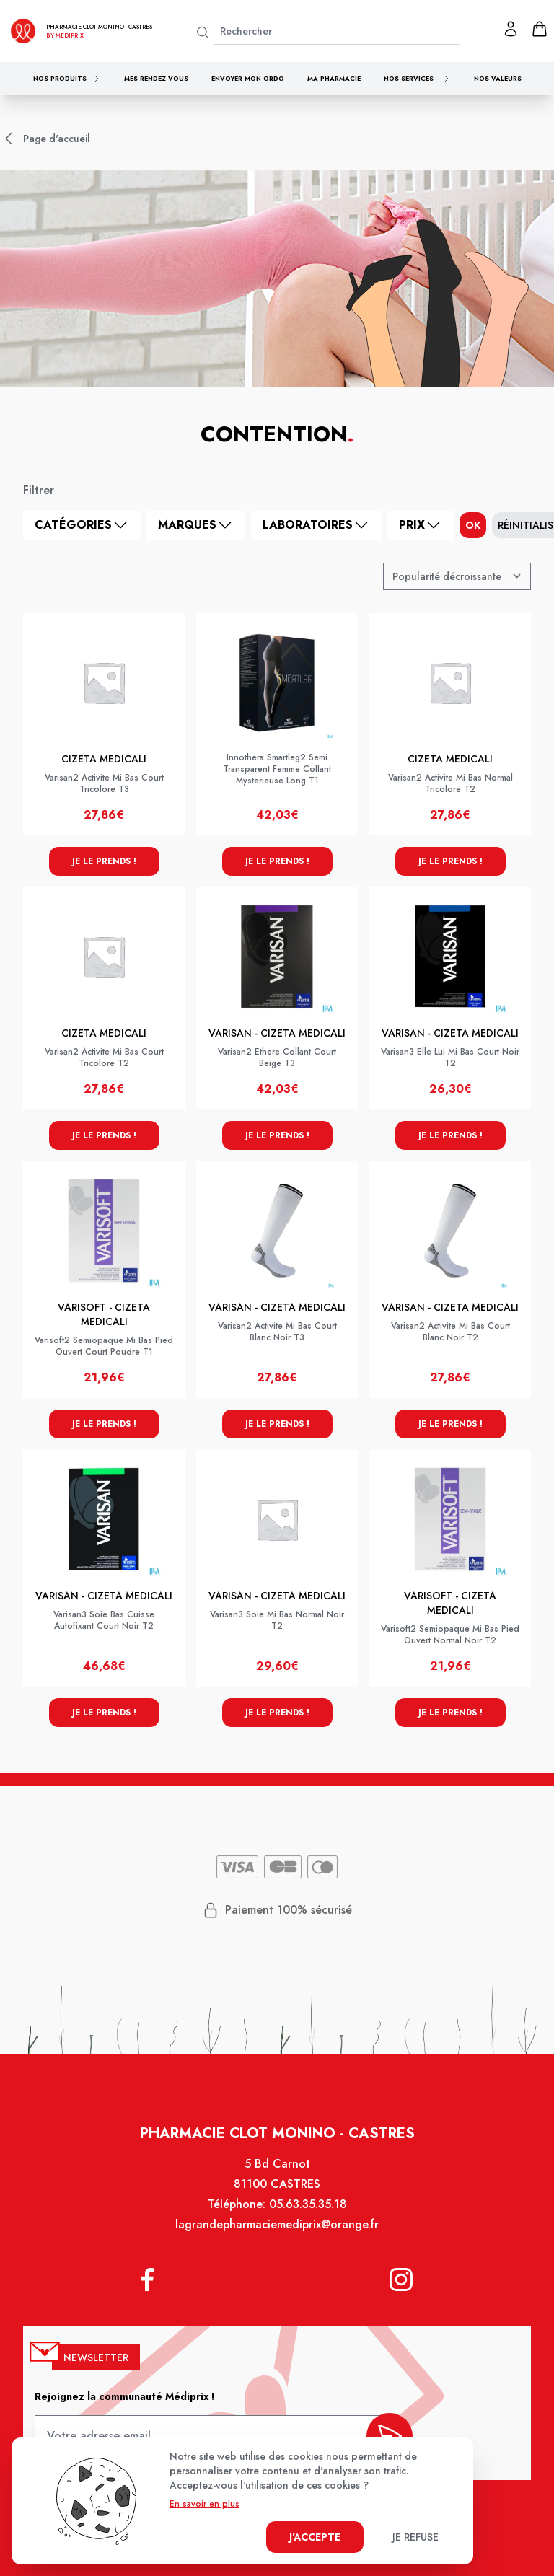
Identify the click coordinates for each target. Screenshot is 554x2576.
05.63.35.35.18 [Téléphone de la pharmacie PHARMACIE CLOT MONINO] (307, 2206)
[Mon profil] (510, 29)
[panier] (539, 29)
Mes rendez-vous (156, 78)
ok (472, 525)
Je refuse (415, 2537)
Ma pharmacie (334, 78)
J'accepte (314, 2537)
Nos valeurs (498, 78)
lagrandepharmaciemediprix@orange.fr (277, 2225)
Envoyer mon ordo (247, 78)
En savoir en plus (204, 2504)
